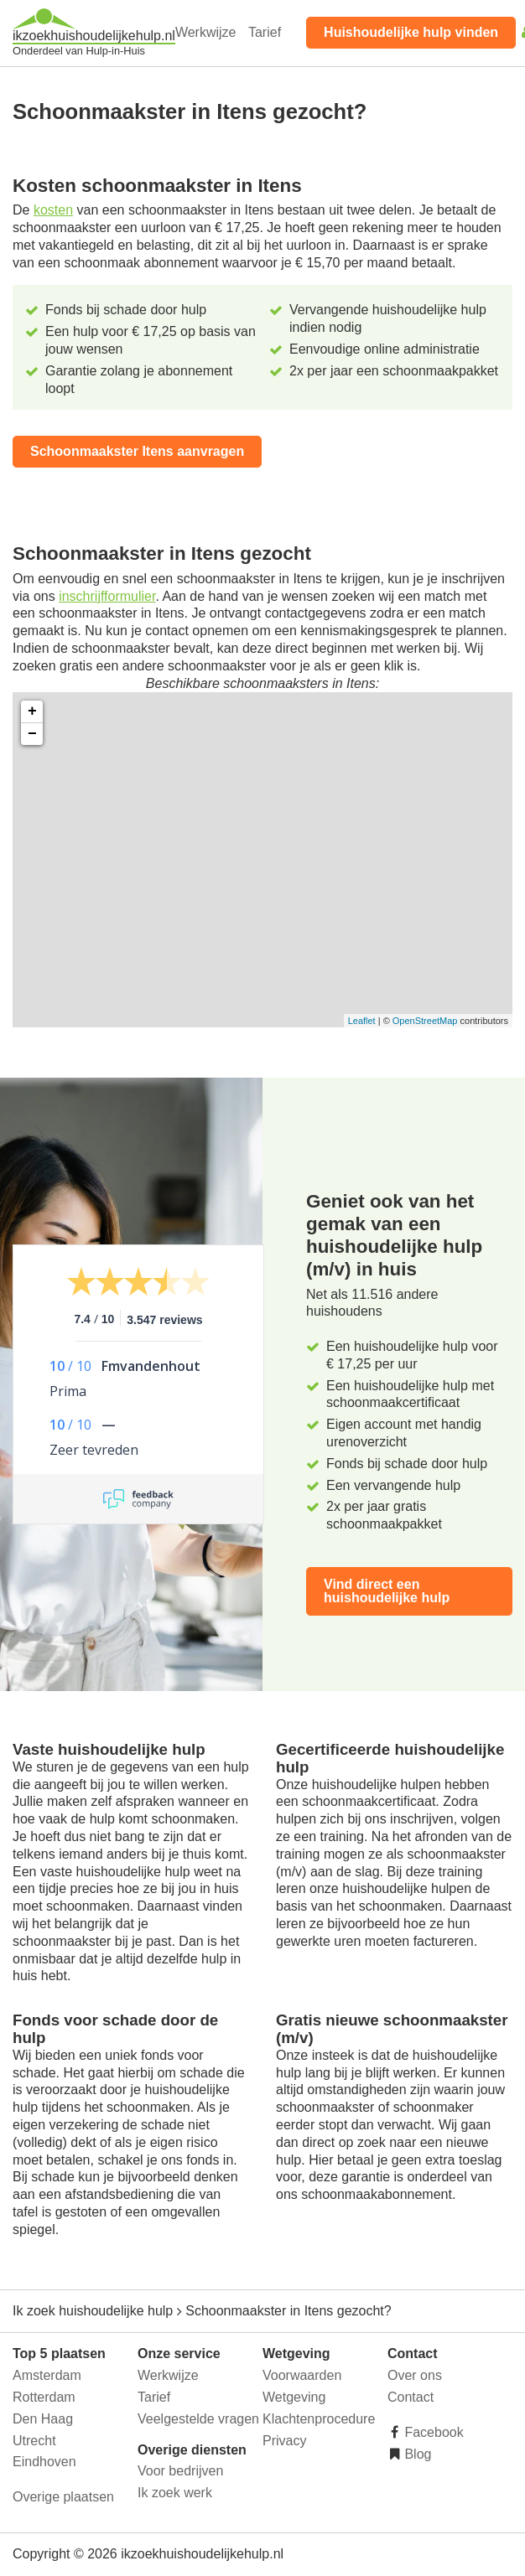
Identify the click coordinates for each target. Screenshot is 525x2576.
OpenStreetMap (425, 1021)
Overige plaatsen (63, 2497)
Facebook (432, 2432)
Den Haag (43, 2419)
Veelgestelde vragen (198, 2419)
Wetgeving (293, 2397)
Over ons (414, 2375)
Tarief (264, 32)
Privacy (284, 2441)
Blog (416, 2454)
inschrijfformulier (107, 596)
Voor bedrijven (180, 2471)
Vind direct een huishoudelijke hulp (387, 1591)
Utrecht (34, 2441)
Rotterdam (44, 2397)
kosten (53, 210)
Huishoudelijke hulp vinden (411, 32)
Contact (410, 2397)
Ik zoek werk (175, 2492)
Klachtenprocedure (318, 2419)
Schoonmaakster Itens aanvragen (137, 451)
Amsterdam (47, 2375)
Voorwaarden (301, 2375)
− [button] (32, 734)
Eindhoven (44, 2461)
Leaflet (362, 1021)
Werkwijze (206, 32)
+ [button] (32, 711)
